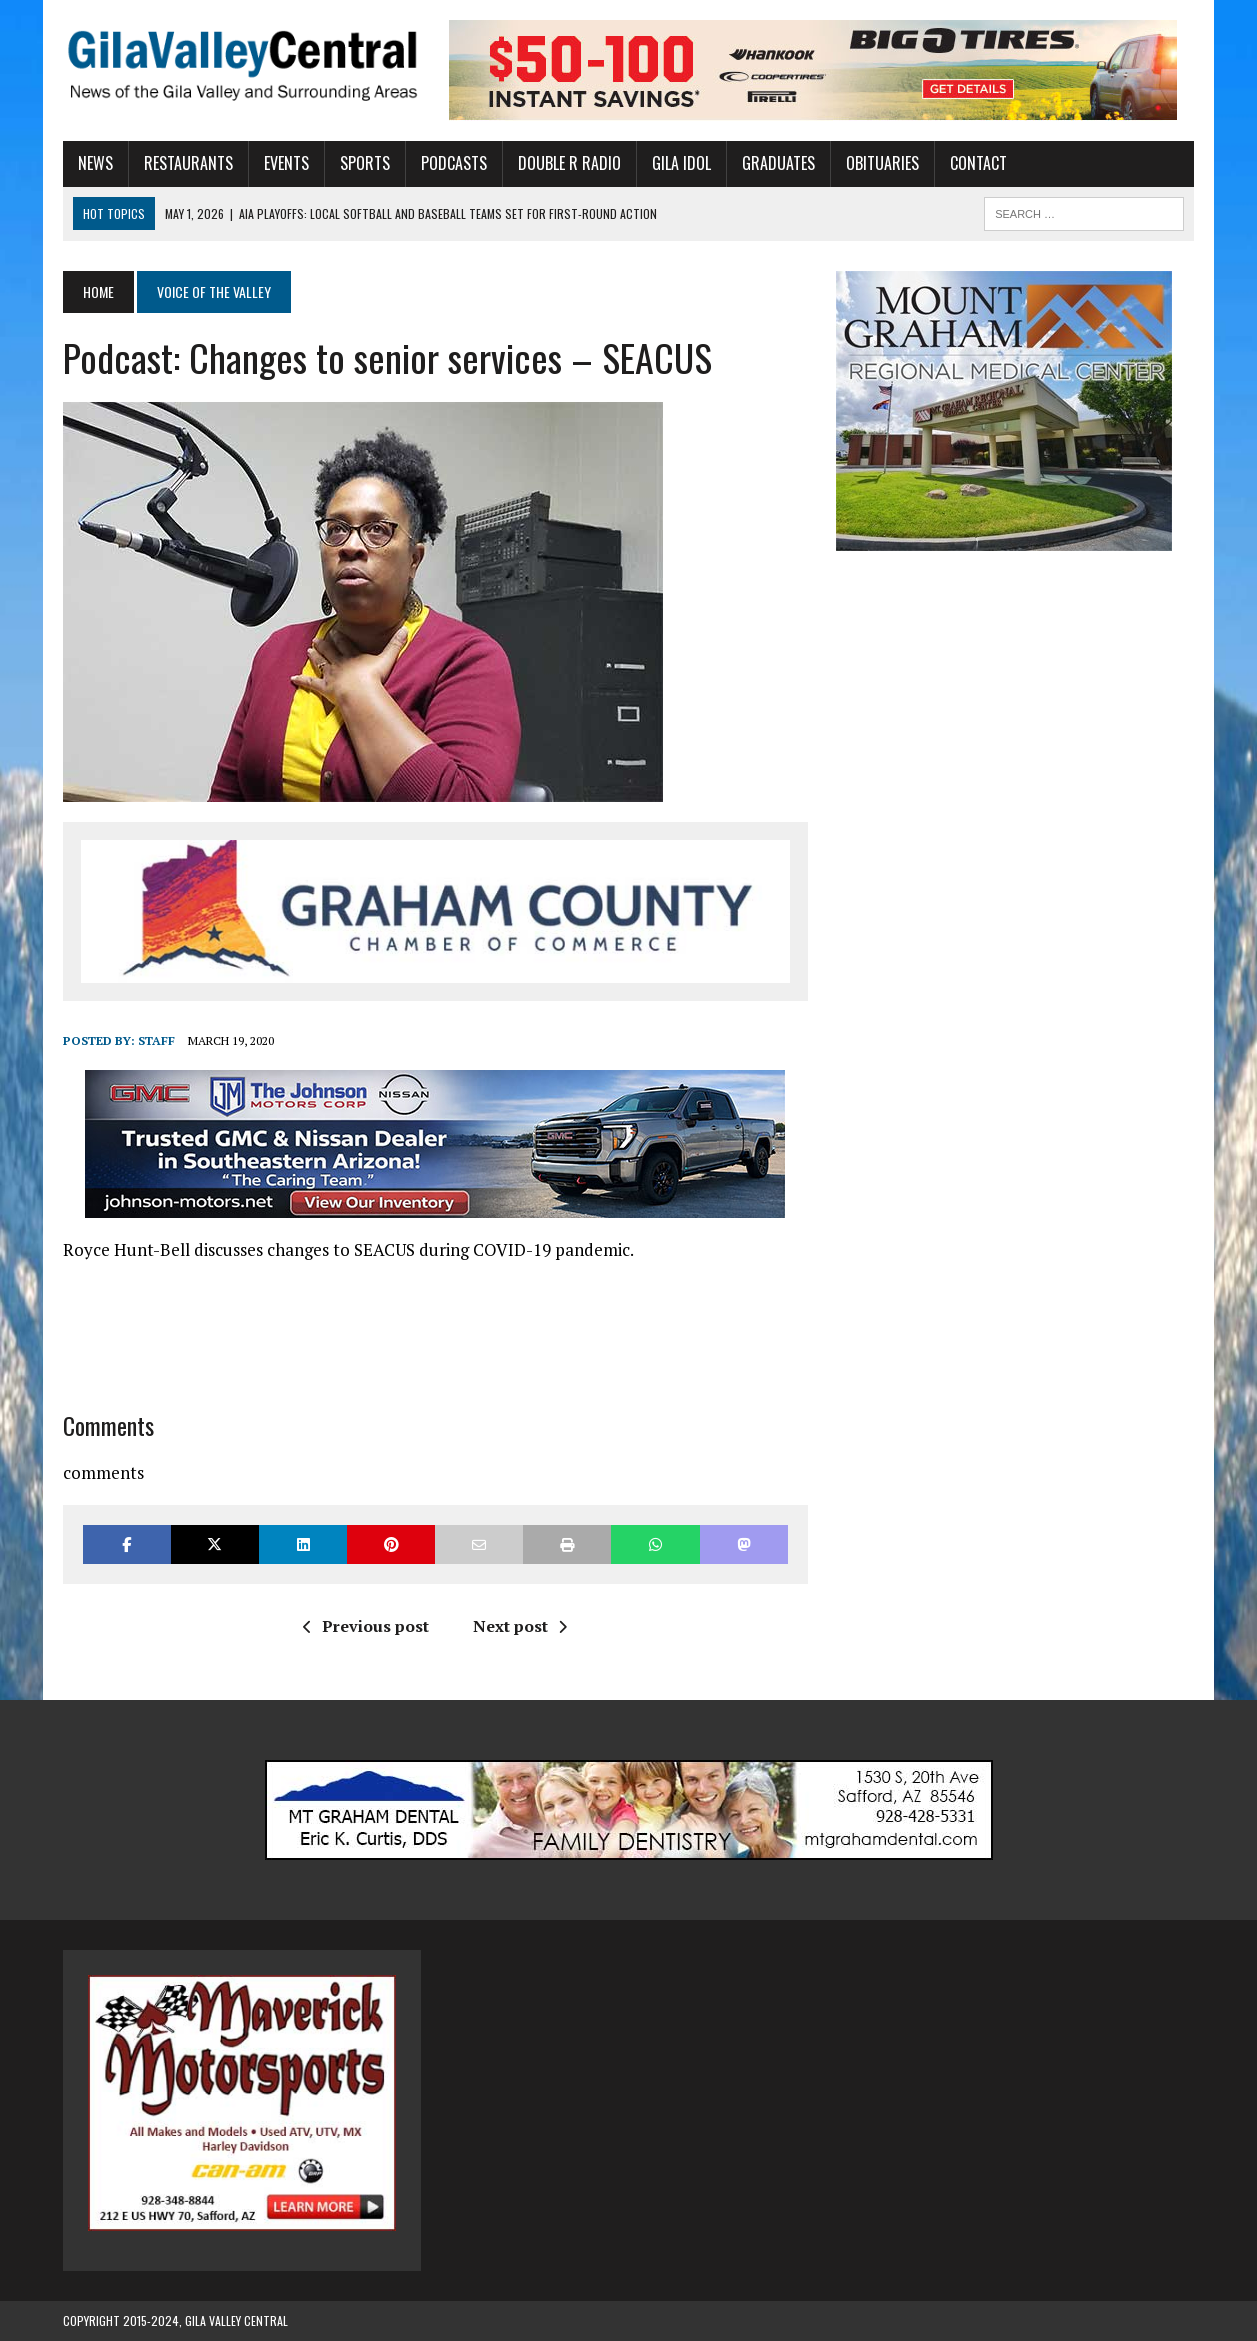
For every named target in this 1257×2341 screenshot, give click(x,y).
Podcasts (454, 163)
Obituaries (882, 163)
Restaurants (188, 163)
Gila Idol (681, 163)
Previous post (366, 1626)
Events (286, 163)
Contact (978, 163)
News (95, 163)
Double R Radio (569, 163)
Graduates (778, 163)
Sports (365, 163)
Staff (156, 1040)
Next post (520, 1626)
